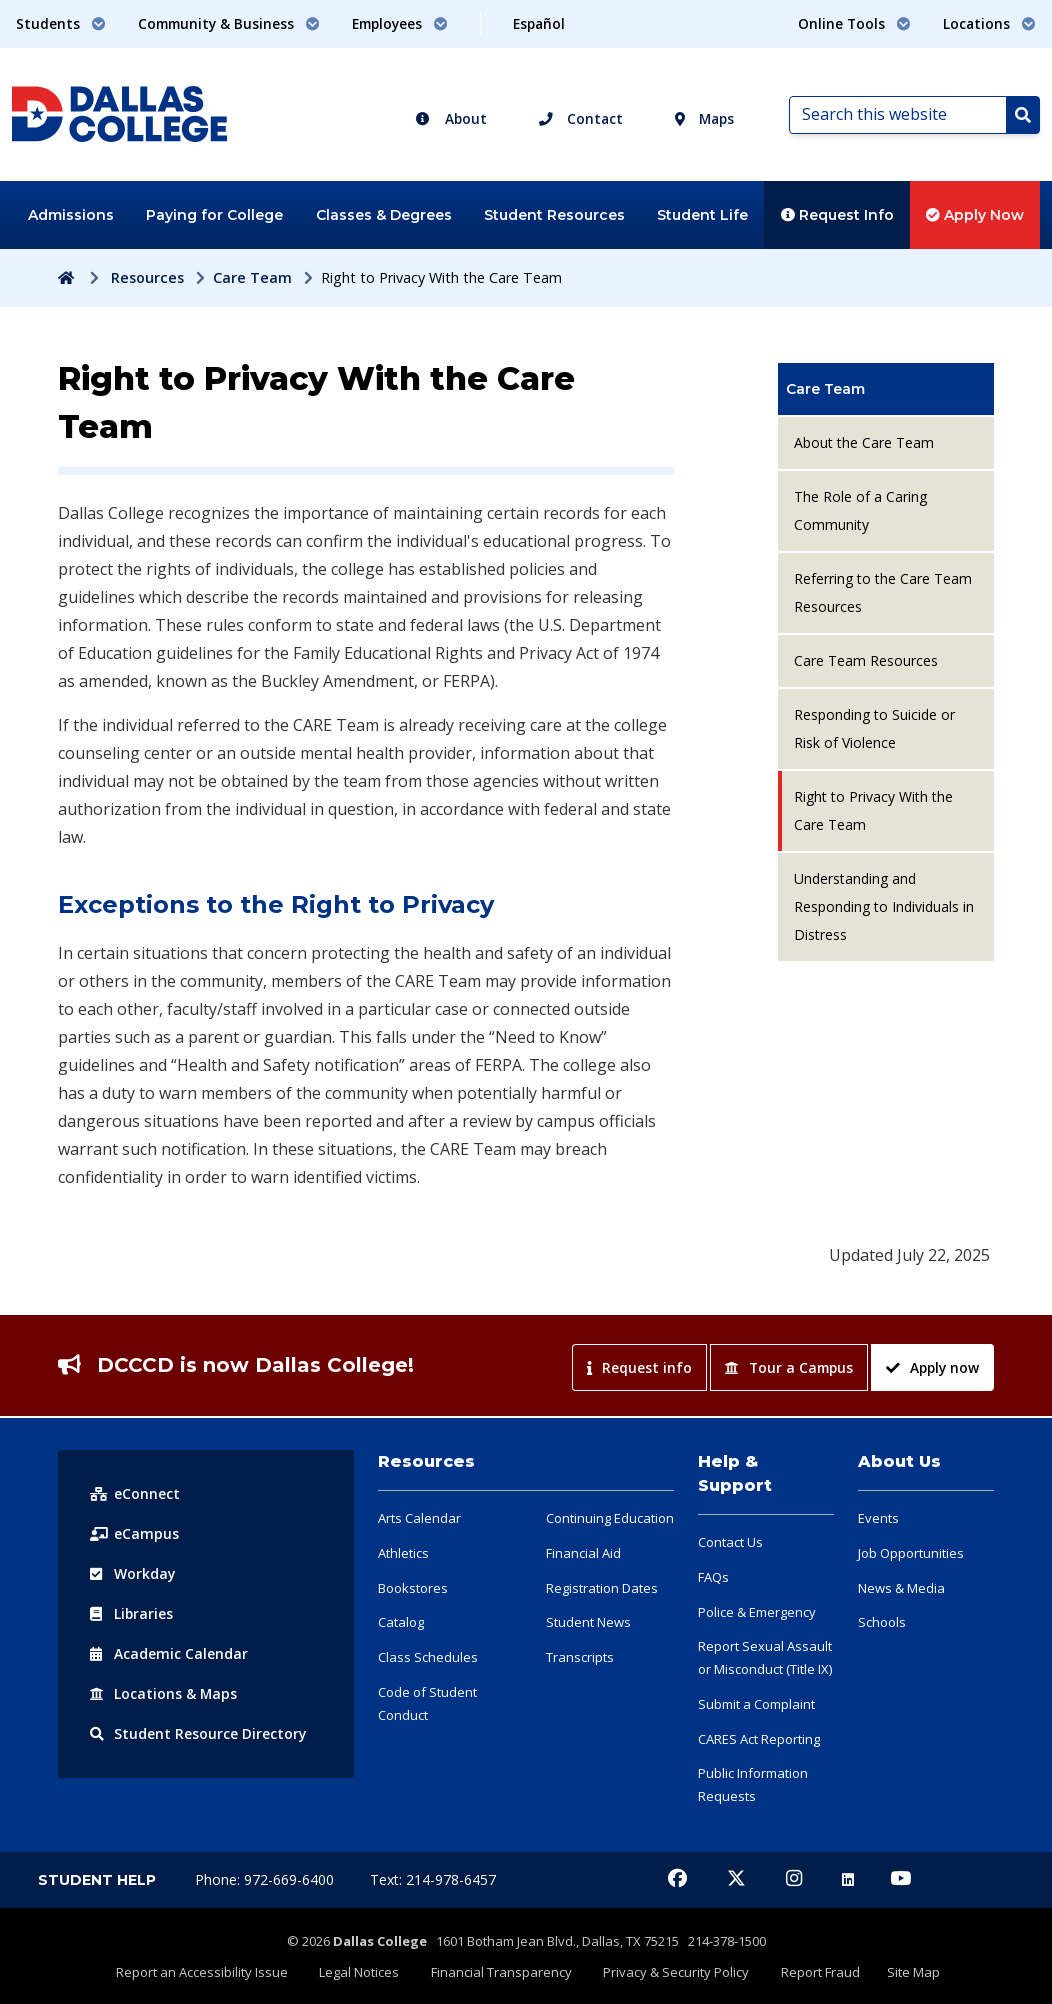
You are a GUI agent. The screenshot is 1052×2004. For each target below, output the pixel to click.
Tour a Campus (789, 1367)
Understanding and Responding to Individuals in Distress (884, 906)
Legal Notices (365, 1971)
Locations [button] (989, 23)
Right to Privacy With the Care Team (873, 810)
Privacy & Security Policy (675, 1971)
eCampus (134, 1533)
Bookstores (413, 1588)
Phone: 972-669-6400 (266, 1879)
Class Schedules (428, 1657)
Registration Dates (602, 1588)
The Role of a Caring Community (860, 510)
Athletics (403, 1553)
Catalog (401, 1622)
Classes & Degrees (384, 215)
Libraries (132, 1613)
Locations (164, 1693)
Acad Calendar (169, 1653)
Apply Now (975, 215)
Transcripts (580, 1657)
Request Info (837, 215)
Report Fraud (815, 1971)
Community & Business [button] (229, 23)
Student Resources (554, 215)
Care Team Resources (866, 660)
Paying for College (214, 215)
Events (878, 1518)
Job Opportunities (911, 1553)
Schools (882, 1622)
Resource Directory (198, 1733)
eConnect (135, 1493)
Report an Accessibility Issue (211, 1971)
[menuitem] (886, 389)
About (451, 118)
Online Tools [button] (854, 23)
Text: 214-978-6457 (433, 1879)
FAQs (713, 1577)
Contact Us (730, 1542)
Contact (581, 118)
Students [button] (61, 23)
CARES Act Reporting (759, 1739)
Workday (133, 1573)
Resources (147, 277)
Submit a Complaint (756, 1704)
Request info (639, 1367)
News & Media (901, 1588)
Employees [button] (400, 23)
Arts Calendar (419, 1518)
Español (539, 23)
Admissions (71, 215)
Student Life (702, 215)
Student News (588, 1622)
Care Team (252, 277)
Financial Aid (583, 1553)
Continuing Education (610, 1518)
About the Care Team (864, 442)
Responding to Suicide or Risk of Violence (874, 728)
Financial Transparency (503, 1971)
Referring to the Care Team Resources (883, 592)
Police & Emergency (757, 1612)
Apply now (932, 1367)
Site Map (905, 1971)
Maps (704, 118)
